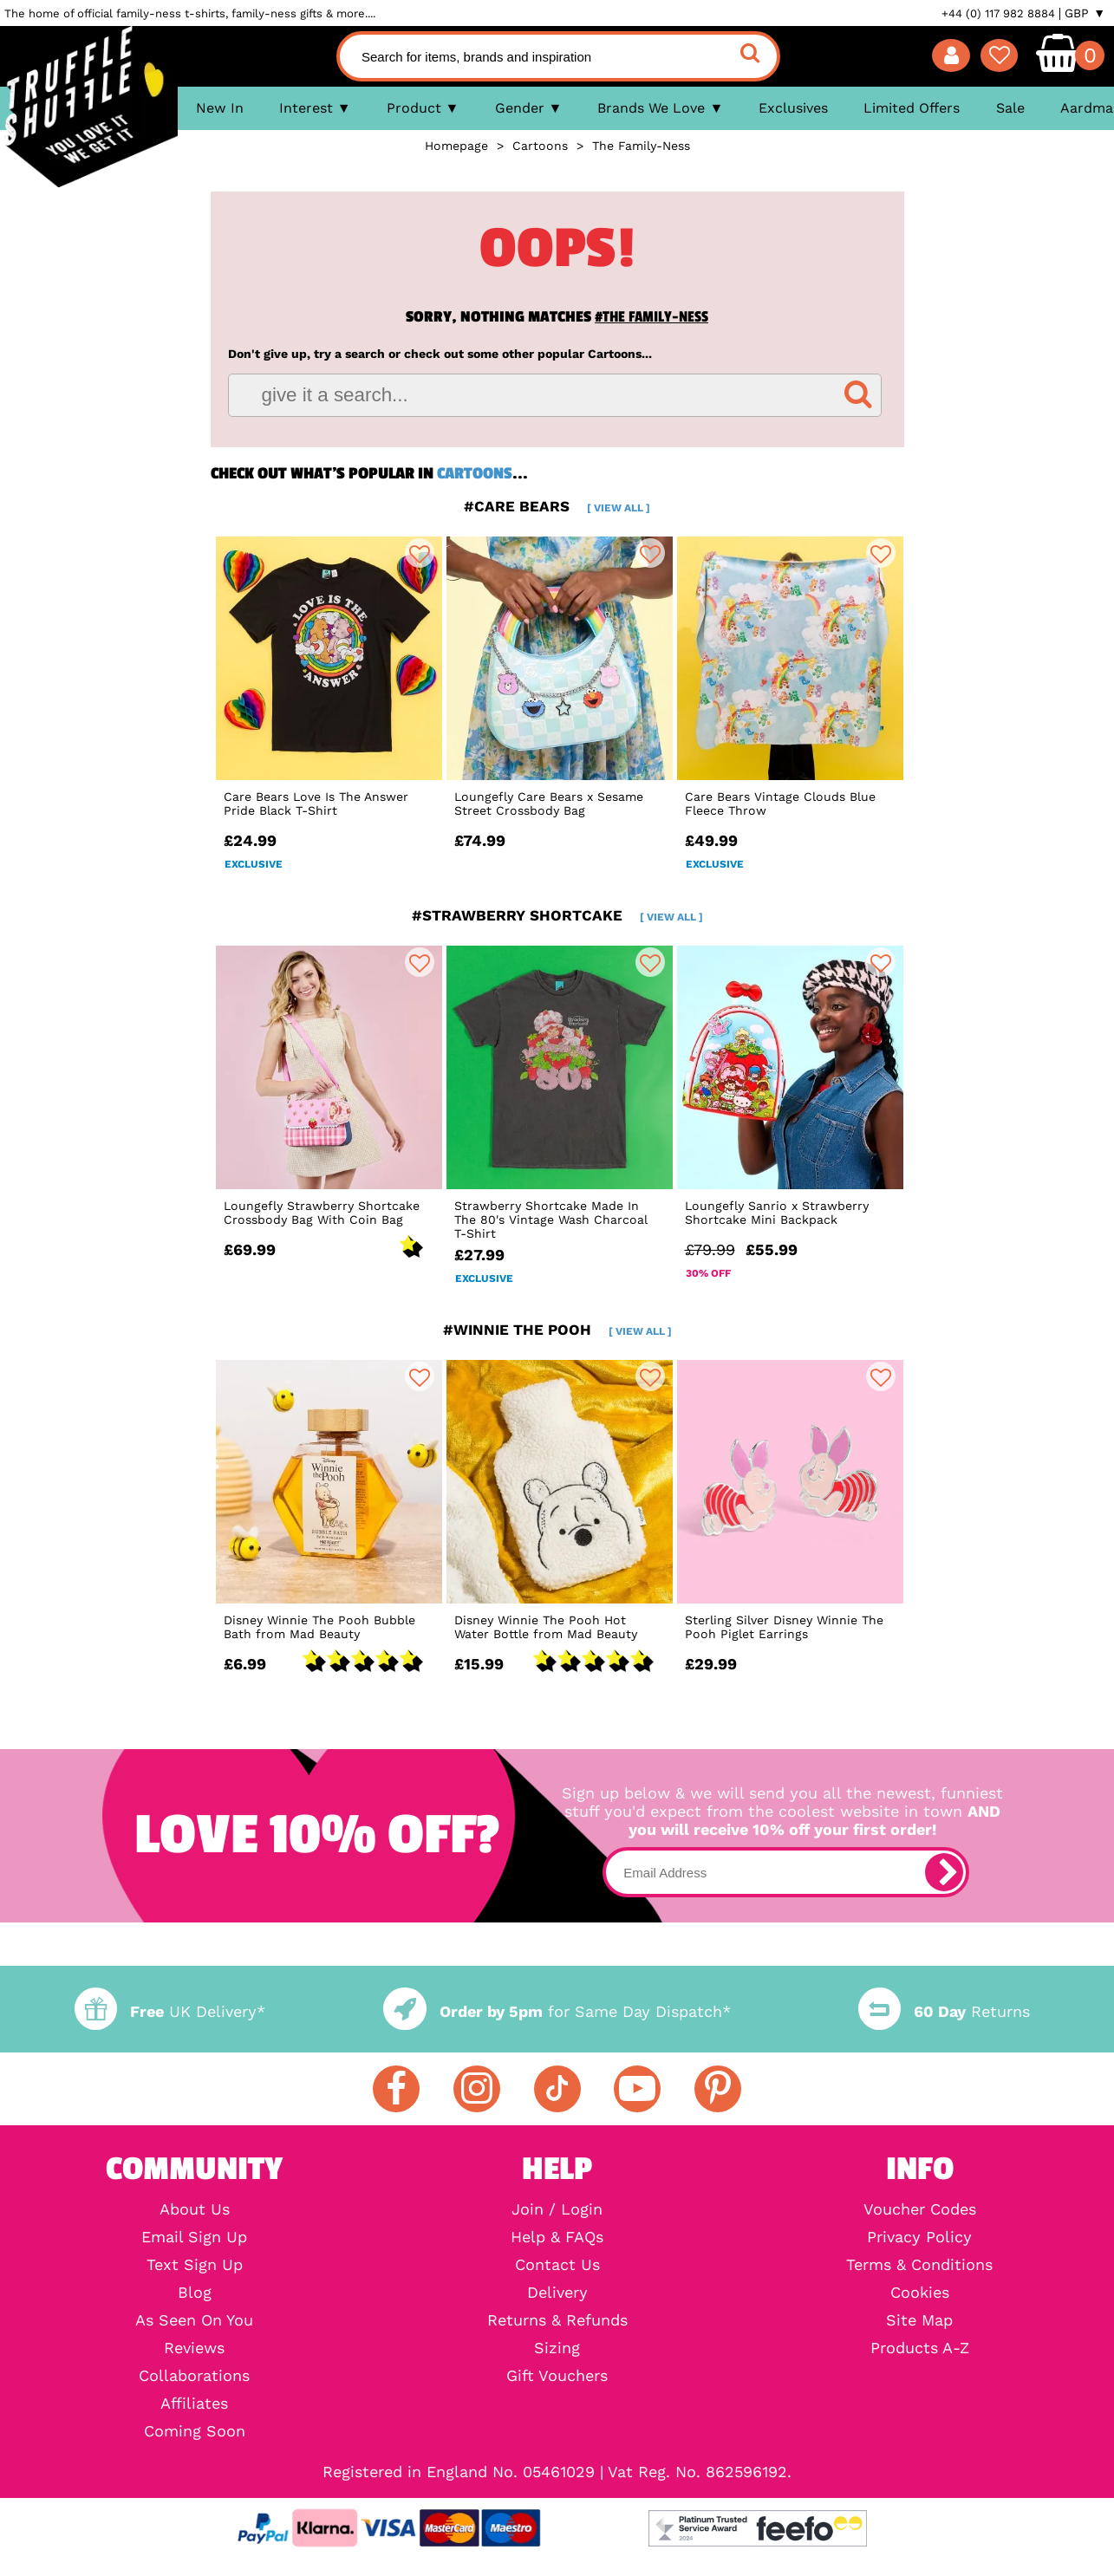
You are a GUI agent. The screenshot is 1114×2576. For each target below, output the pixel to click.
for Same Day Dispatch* (556, 2011)
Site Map (919, 2320)
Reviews (194, 2348)
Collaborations (194, 2376)
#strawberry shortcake (557, 915)
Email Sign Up (194, 2237)
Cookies (919, 2292)
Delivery (557, 2292)
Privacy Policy (919, 2237)
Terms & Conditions (919, 2265)
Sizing (557, 2348)
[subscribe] (944, 1872)
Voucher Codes (919, 2209)
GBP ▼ (1085, 13)
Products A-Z (919, 2348)
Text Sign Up (195, 2265)
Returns (944, 2011)
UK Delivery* (170, 2011)
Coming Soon (194, 2431)
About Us (195, 2209)
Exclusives (793, 108)
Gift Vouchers (557, 2376)
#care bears (557, 506)
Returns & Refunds (557, 2320)
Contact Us (557, 2265)
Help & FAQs (557, 2237)
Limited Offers (911, 108)
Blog (195, 2292)
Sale (1010, 108)
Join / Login (557, 2209)
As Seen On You (194, 2320)
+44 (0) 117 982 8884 (998, 13)
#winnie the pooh (557, 1329)
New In (220, 108)
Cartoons (474, 473)
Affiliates (194, 2403)
